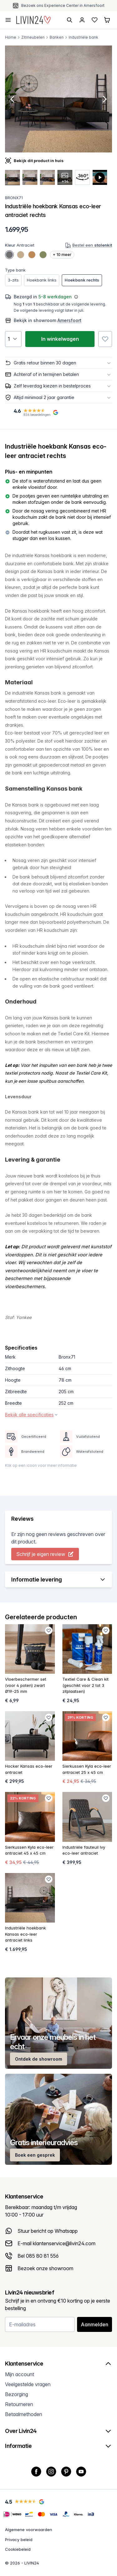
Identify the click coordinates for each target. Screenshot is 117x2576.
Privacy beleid (18, 2539)
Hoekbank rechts (82, 279)
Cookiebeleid (18, 2549)
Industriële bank (83, 37)
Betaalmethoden (23, 2414)
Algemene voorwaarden (28, 2529)
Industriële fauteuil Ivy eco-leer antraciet (83, 1850)
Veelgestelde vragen (28, 2384)
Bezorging (16, 2394)
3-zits (13, 279)
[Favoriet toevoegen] (105, 339)
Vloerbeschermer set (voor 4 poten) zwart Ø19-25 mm (25, 1685)
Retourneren (19, 2404)
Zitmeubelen (33, 37)
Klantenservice (58, 2363)
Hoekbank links (41, 279)
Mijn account (19, 2374)
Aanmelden (94, 2324)
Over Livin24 (58, 2431)
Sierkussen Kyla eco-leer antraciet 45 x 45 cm (29, 1850)
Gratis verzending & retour (63, 5)
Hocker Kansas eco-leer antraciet (28, 1769)
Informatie (58, 2446)
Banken (57, 37)
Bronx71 (14, 197)
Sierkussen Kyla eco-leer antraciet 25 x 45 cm (86, 1769)
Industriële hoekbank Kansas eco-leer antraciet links (25, 1934)
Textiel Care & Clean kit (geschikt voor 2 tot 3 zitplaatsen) (85, 1685)
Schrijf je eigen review (45, 1554)
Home (10, 37)
